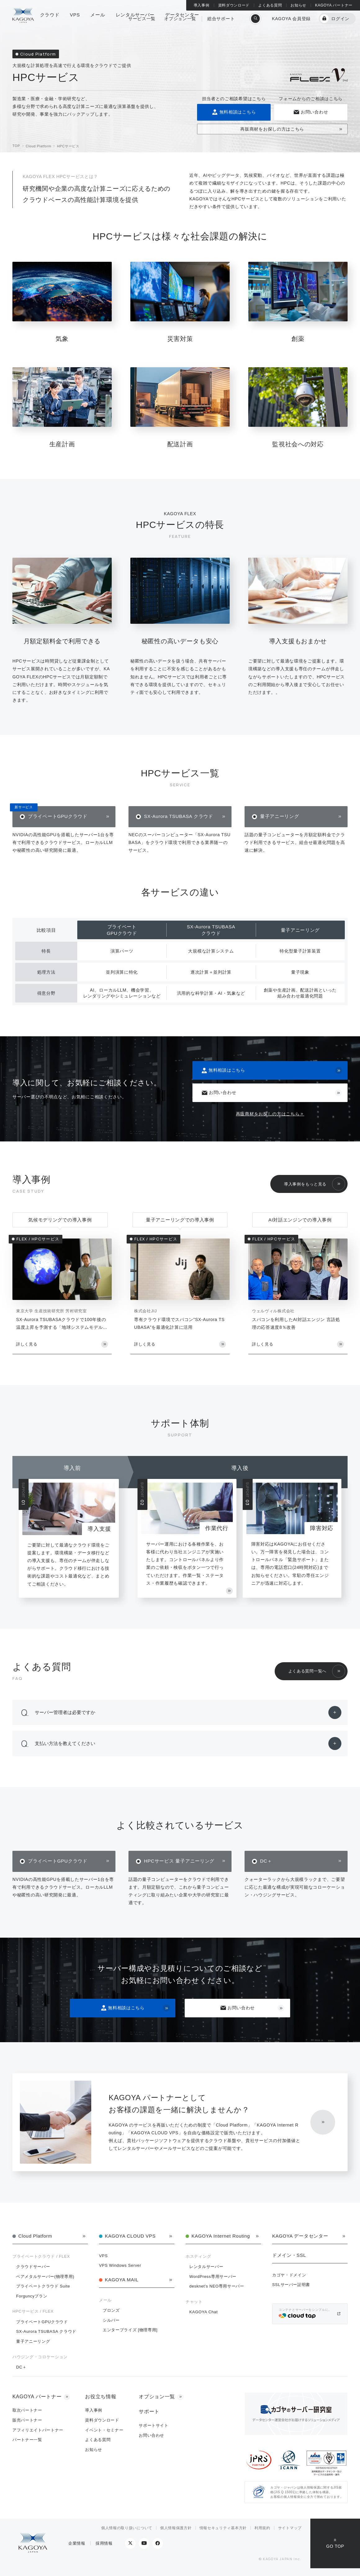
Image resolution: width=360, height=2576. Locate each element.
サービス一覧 (141, 22)
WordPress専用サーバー (212, 2276)
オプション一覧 (180, 22)
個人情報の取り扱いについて (126, 2528)
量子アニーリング (279, 816)
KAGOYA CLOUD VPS (130, 2236)
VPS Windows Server (120, 2265)
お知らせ (298, 5)
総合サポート (221, 22)
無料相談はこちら (234, 112)
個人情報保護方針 (176, 2528)
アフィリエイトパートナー (37, 2430)
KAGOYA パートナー (334, 5)
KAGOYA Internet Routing (220, 2236)
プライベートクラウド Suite (43, 2286)
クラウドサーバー (33, 2266)
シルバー (111, 2320)
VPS (103, 2255)
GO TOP (335, 2546)
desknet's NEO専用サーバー (216, 2286)
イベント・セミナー (104, 2430)
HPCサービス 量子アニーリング (179, 1861)
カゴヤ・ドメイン (289, 2275)
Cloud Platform (35, 2236)
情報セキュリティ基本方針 (223, 2528)
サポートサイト (154, 2425)
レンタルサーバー (206, 2266)
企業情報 (76, 2543)
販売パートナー (27, 2420)
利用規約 (262, 2528)
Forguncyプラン (31, 2296)
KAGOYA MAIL (121, 2279)
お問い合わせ (310, 112)
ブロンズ (111, 2310)
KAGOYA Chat (203, 2312)
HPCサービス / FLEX (33, 2311)
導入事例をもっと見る (305, 1184)
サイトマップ (290, 2528)
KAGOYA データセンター (300, 2236)
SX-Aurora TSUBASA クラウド (178, 816)
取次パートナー (27, 2410)
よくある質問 (270, 5)
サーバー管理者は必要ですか (65, 1712)
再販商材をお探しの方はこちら (272, 129)
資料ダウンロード (234, 5)
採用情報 (104, 2543)
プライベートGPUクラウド (58, 816)
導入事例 (201, 5)
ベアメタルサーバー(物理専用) (45, 2276)
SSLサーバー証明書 (291, 2284)
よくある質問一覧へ (307, 1671)
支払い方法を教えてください (65, 1743)
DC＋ (266, 1861)
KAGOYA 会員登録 (291, 22)
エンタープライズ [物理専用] (130, 2330)
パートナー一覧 (27, 2439)
